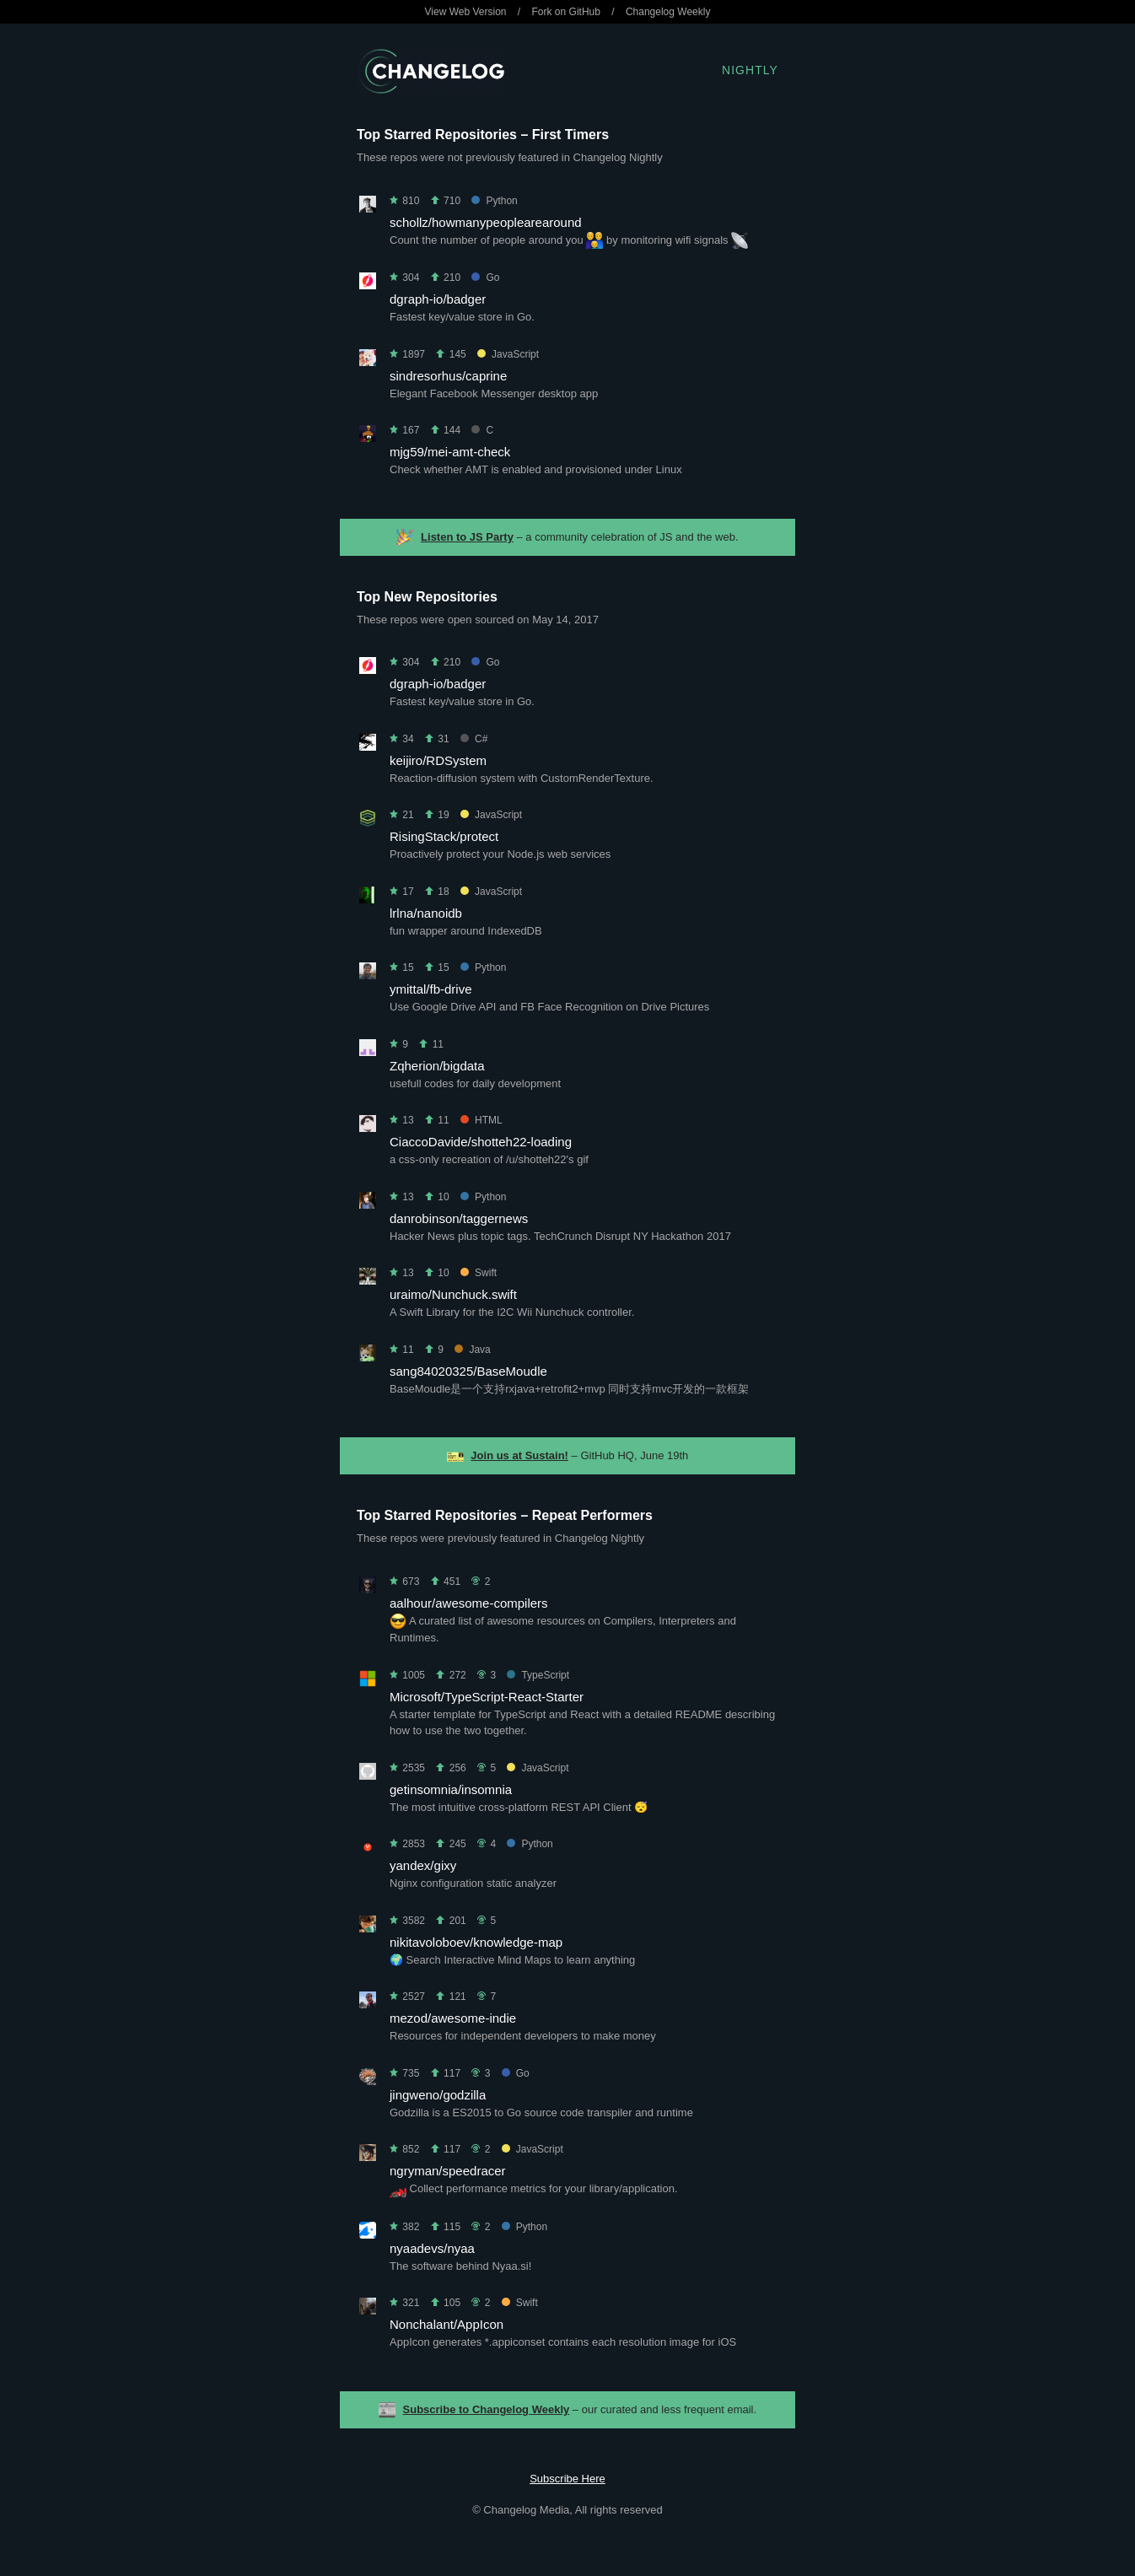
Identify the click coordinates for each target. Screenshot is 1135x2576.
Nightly (750, 70)
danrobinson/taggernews (459, 1218)
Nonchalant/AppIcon (446, 2324)
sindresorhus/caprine (448, 376)
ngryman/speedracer (448, 2171)
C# (473, 739)
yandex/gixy (423, 1865)
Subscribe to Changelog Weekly (486, 2409)
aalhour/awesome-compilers (469, 1603)
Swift (478, 1273)
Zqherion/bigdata (437, 1066)
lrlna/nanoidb (426, 913)
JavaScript (508, 354)
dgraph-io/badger (438, 299)
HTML (481, 1120)
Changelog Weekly (668, 12)
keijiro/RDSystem (438, 760)
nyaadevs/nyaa (432, 2248)
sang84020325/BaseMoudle (468, 1371)
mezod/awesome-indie (453, 2018)
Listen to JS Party (467, 537)
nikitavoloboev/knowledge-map (476, 1942)
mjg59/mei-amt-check (450, 452)
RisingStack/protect (444, 836)
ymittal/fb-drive (431, 989)
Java (472, 1349)
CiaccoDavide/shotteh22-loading (481, 1141)
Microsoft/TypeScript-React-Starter (487, 1696)
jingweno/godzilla (438, 2095)
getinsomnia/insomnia (451, 1789)
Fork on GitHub (566, 12)
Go (485, 277)
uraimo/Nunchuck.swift (453, 1294)
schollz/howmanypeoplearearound (486, 222)
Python (494, 201)
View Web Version (466, 12)
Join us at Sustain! (519, 1455)
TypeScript (538, 1675)
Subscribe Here (567, 2478)
